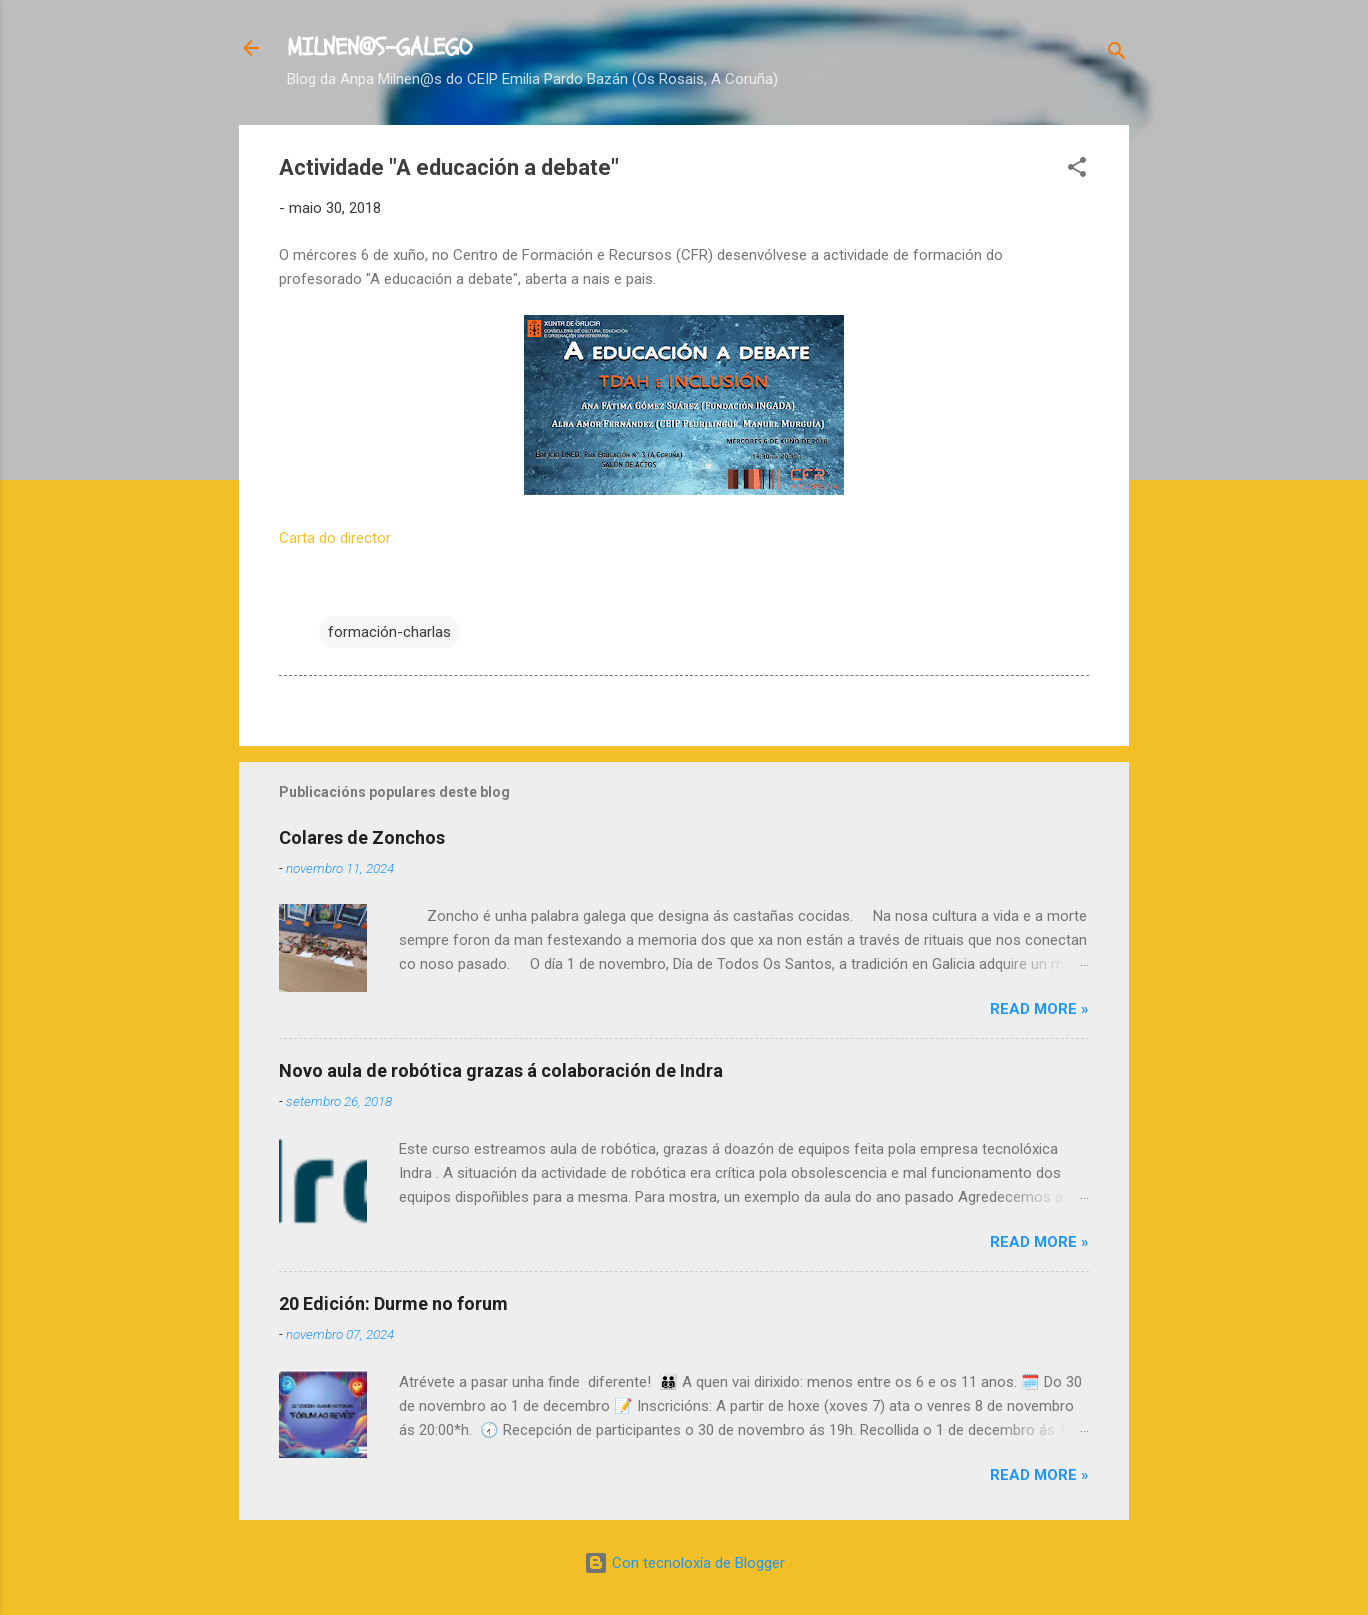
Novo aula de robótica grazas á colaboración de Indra (501, 1070)
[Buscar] (1117, 54)
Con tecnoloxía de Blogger (684, 1563)
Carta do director (335, 538)
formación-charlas (389, 632)
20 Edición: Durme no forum (393, 1303)
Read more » (1039, 1009)
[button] (1077, 170)
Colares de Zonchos (362, 837)
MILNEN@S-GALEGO (379, 47)
